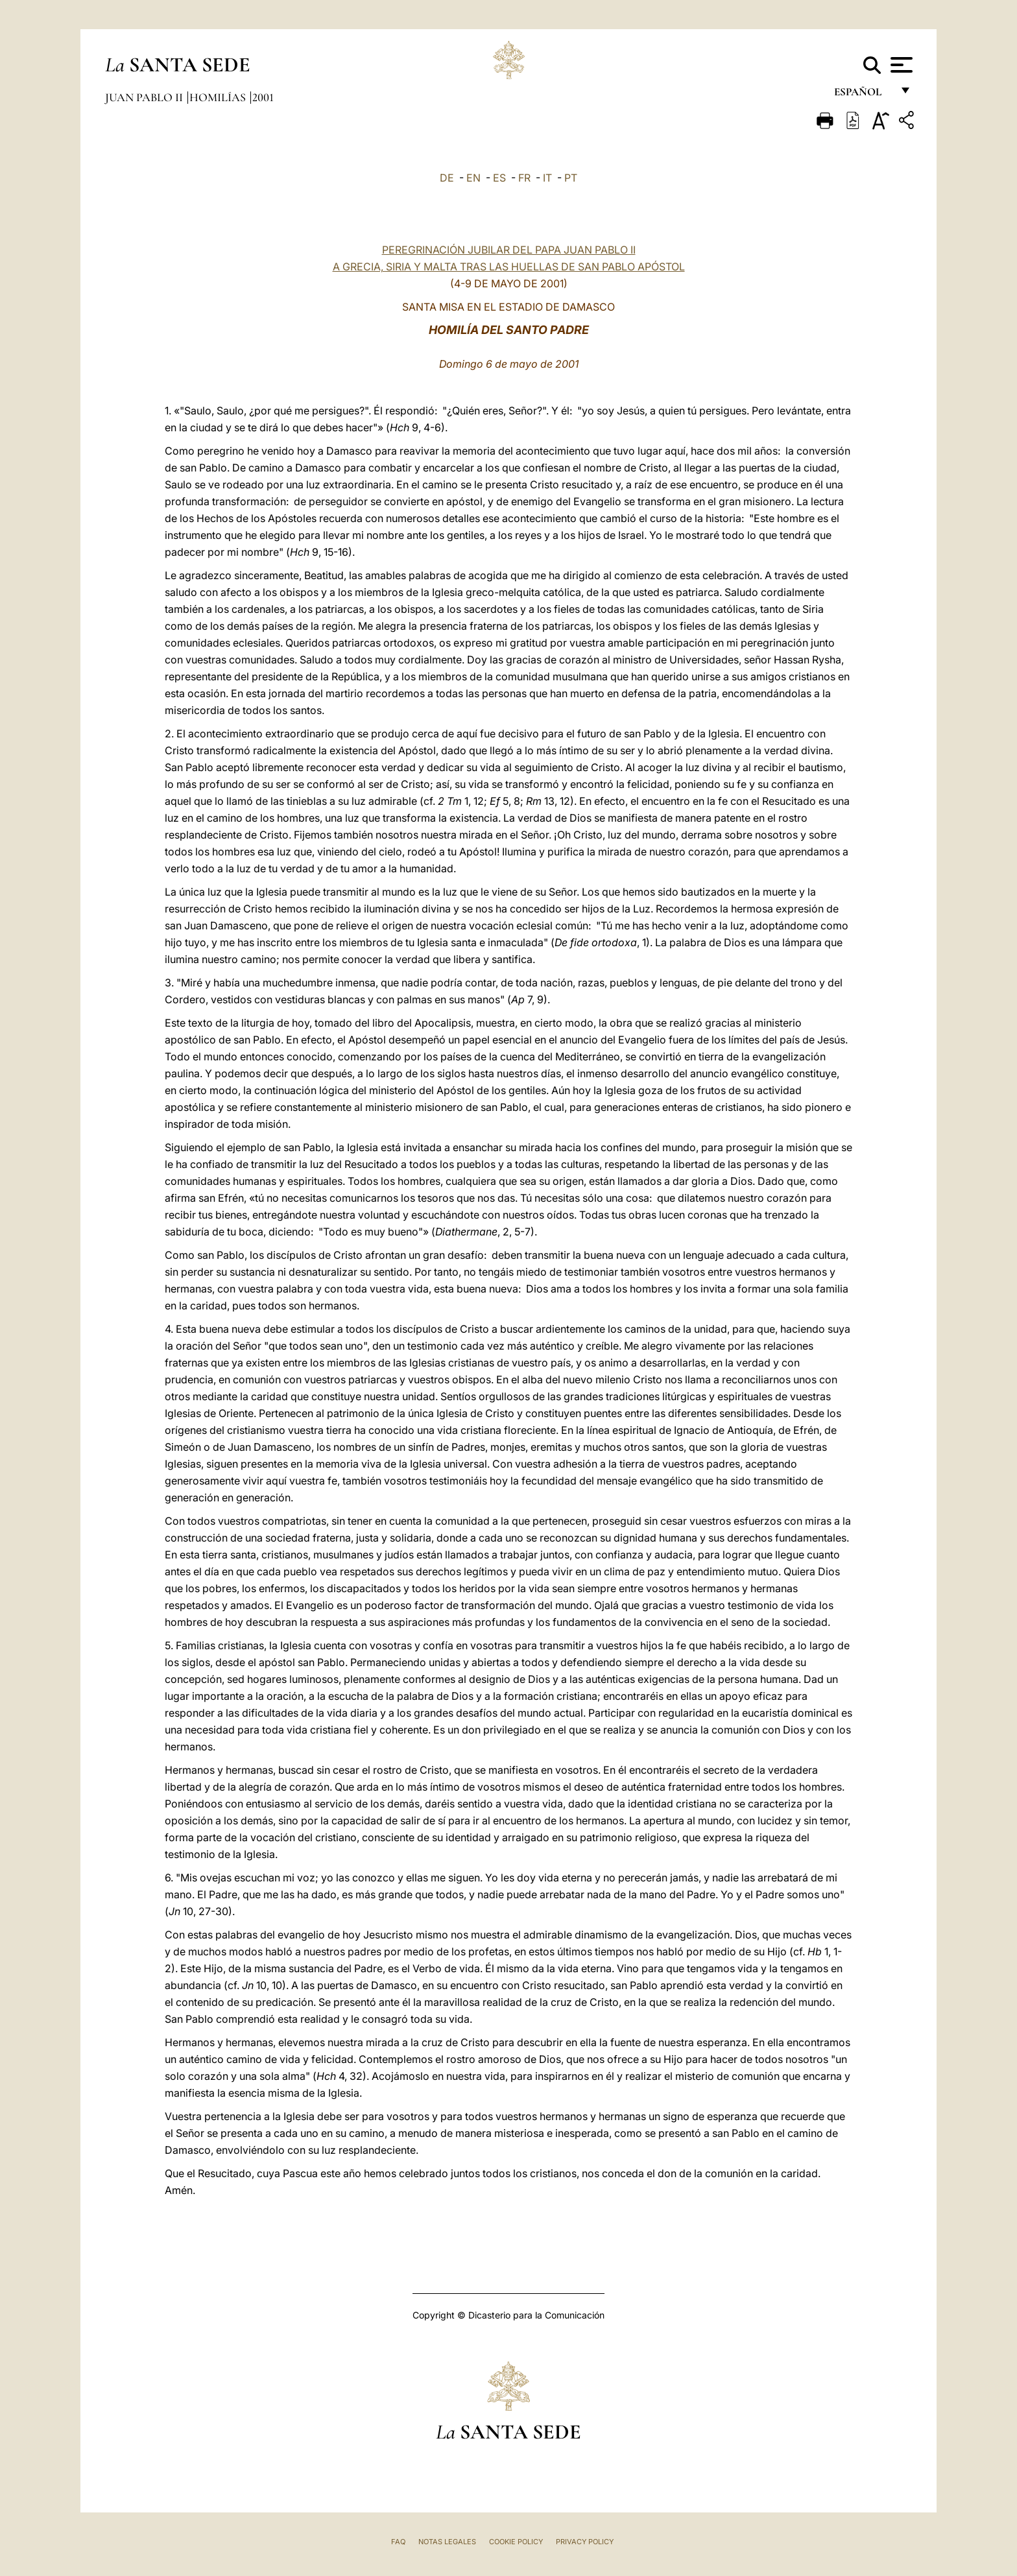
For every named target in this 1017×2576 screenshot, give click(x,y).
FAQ (398, 2541)
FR (524, 177)
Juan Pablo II (145, 97)
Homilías (218, 97)
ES (499, 177)
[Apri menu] (900, 65)
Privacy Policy (585, 2541)
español (863, 96)
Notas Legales (447, 2541)
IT (547, 177)
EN (473, 177)
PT (570, 177)
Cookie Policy (516, 2541)
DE (447, 177)
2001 (263, 97)
